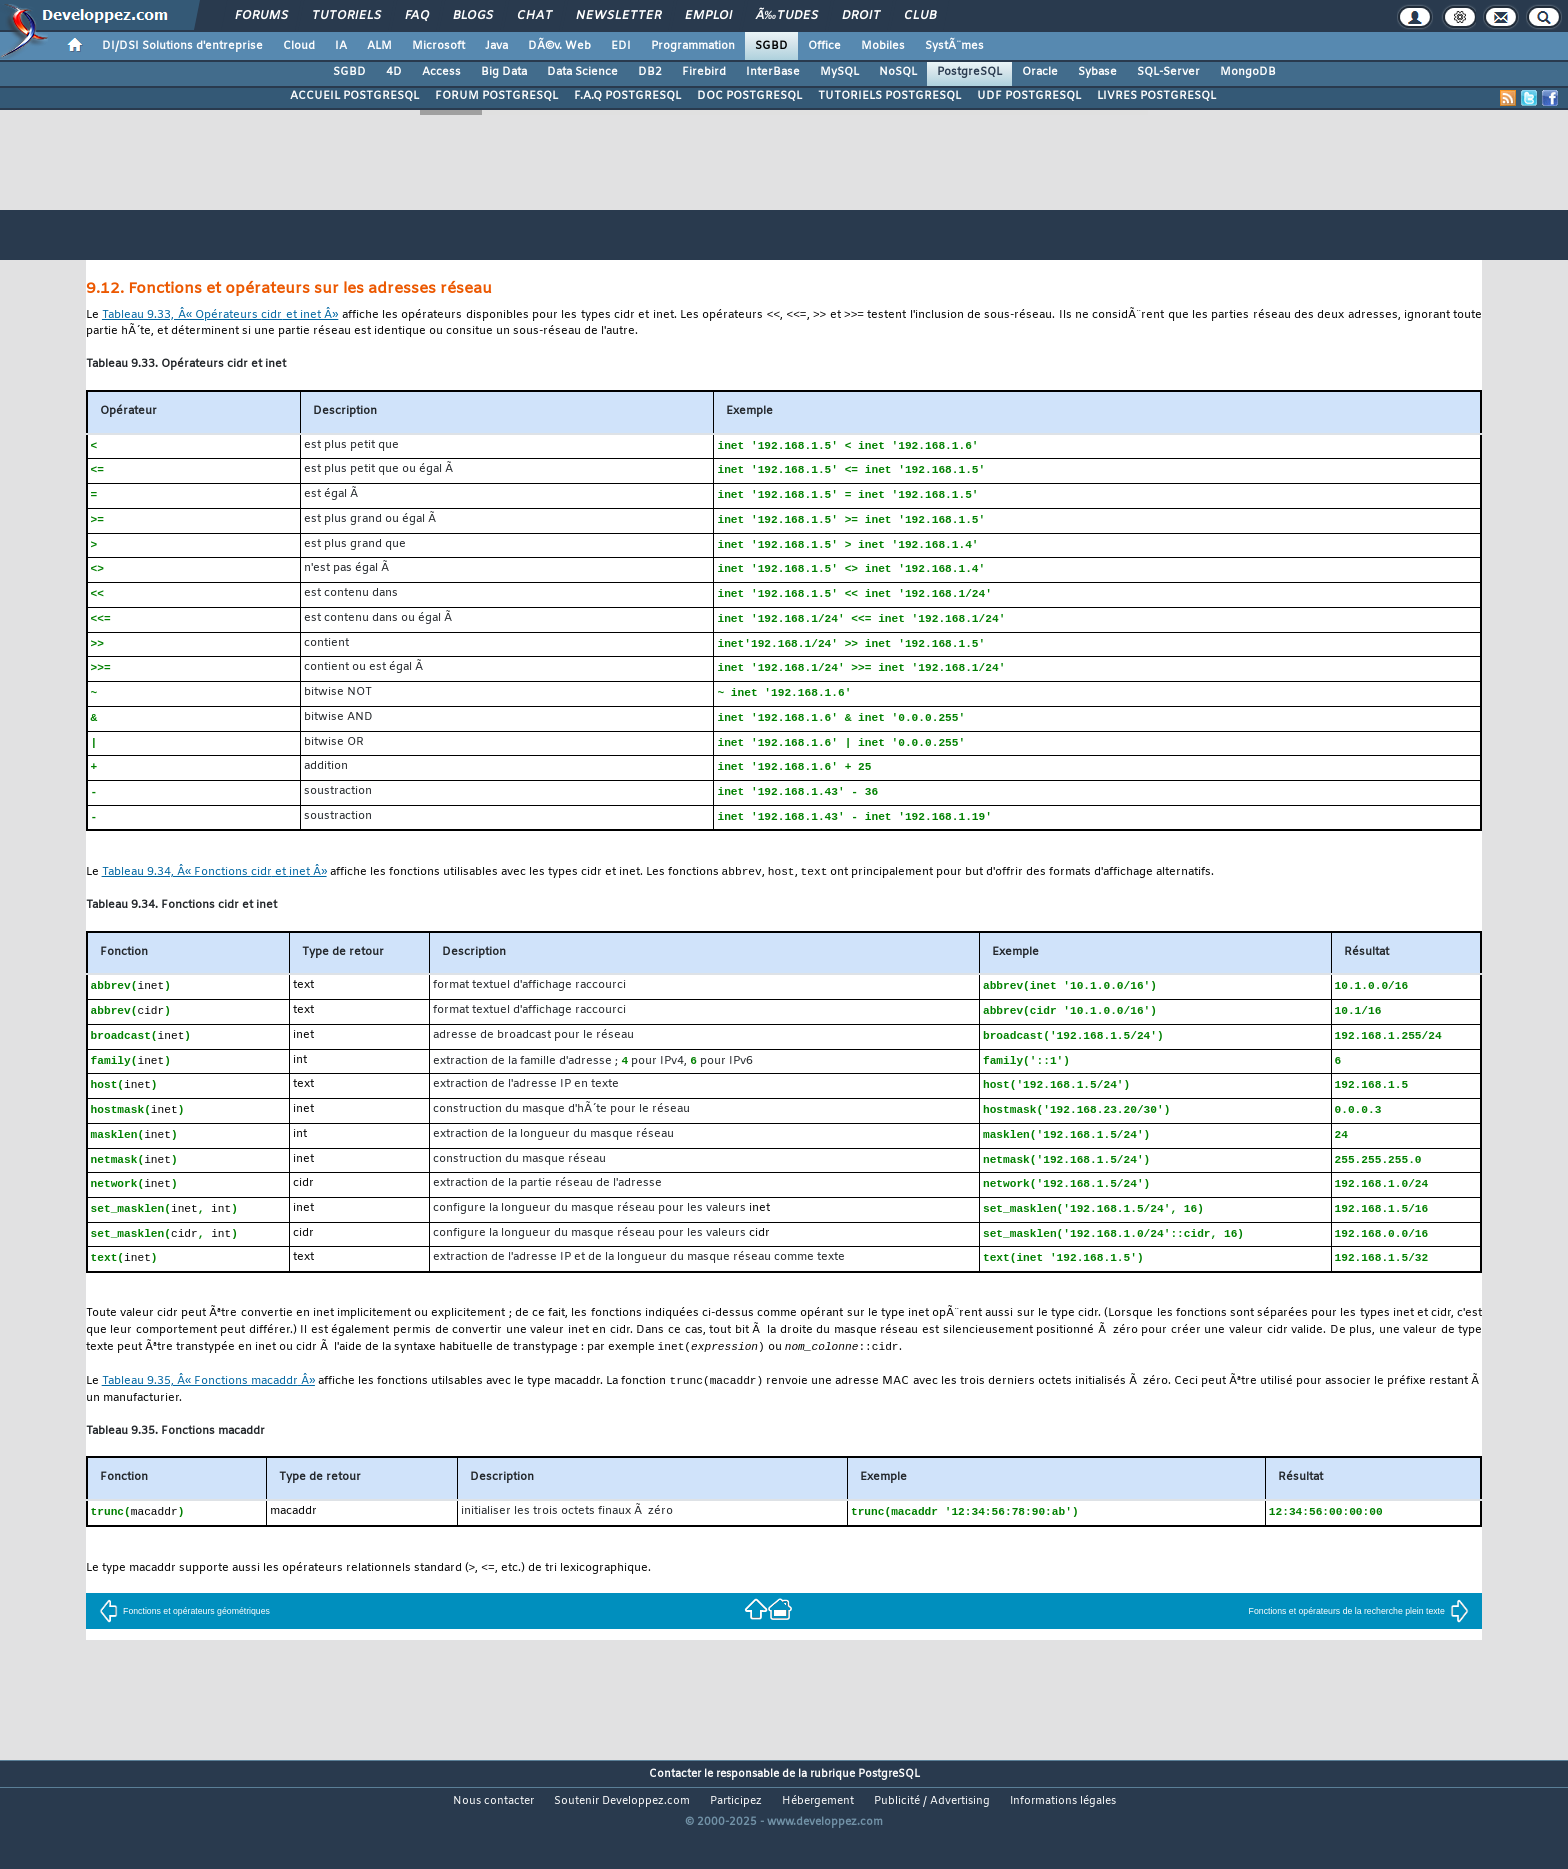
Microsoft (438, 46)
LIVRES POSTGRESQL (1156, 96)
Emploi (708, 16)
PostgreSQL (969, 72)
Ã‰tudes (787, 16)
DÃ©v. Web (559, 46)
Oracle (1040, 72)
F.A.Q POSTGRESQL (627, 96)
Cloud (299, 46)
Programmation (693, 46)
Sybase (1097, 72)
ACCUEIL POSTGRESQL (354, 96)
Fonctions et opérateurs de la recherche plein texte (1359, 1645)
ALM (379, 46)
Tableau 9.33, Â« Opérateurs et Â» (220, 316)
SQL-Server (1168, 72)
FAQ (417, 16)
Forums (261, 16)
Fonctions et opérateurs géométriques (184, 1645)
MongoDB (1248, 72)
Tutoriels (346, 16)
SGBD (771, 46)
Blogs (473, 16)
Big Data (504, 72)
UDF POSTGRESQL (1029, 96)
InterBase (773, 72)
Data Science (582, 72)
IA (341, 46)
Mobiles (883, 46)
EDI (621, 46)
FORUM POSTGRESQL (496, 96)
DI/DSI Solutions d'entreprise (182, 46)
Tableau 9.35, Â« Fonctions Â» (208, 1413)
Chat (534, 16)
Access (441, 72)
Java (496, 46)
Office (824, 46)
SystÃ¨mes (954, 46)
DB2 (650, 72)
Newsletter (618, 16)
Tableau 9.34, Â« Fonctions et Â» (214, 890)
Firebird (704, 72)
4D (394, 72)
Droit (861, 16)
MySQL (839, 72)
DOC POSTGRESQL (749, 96)
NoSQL (898, 72)
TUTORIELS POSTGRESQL (889, 96)
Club (920, 16)
